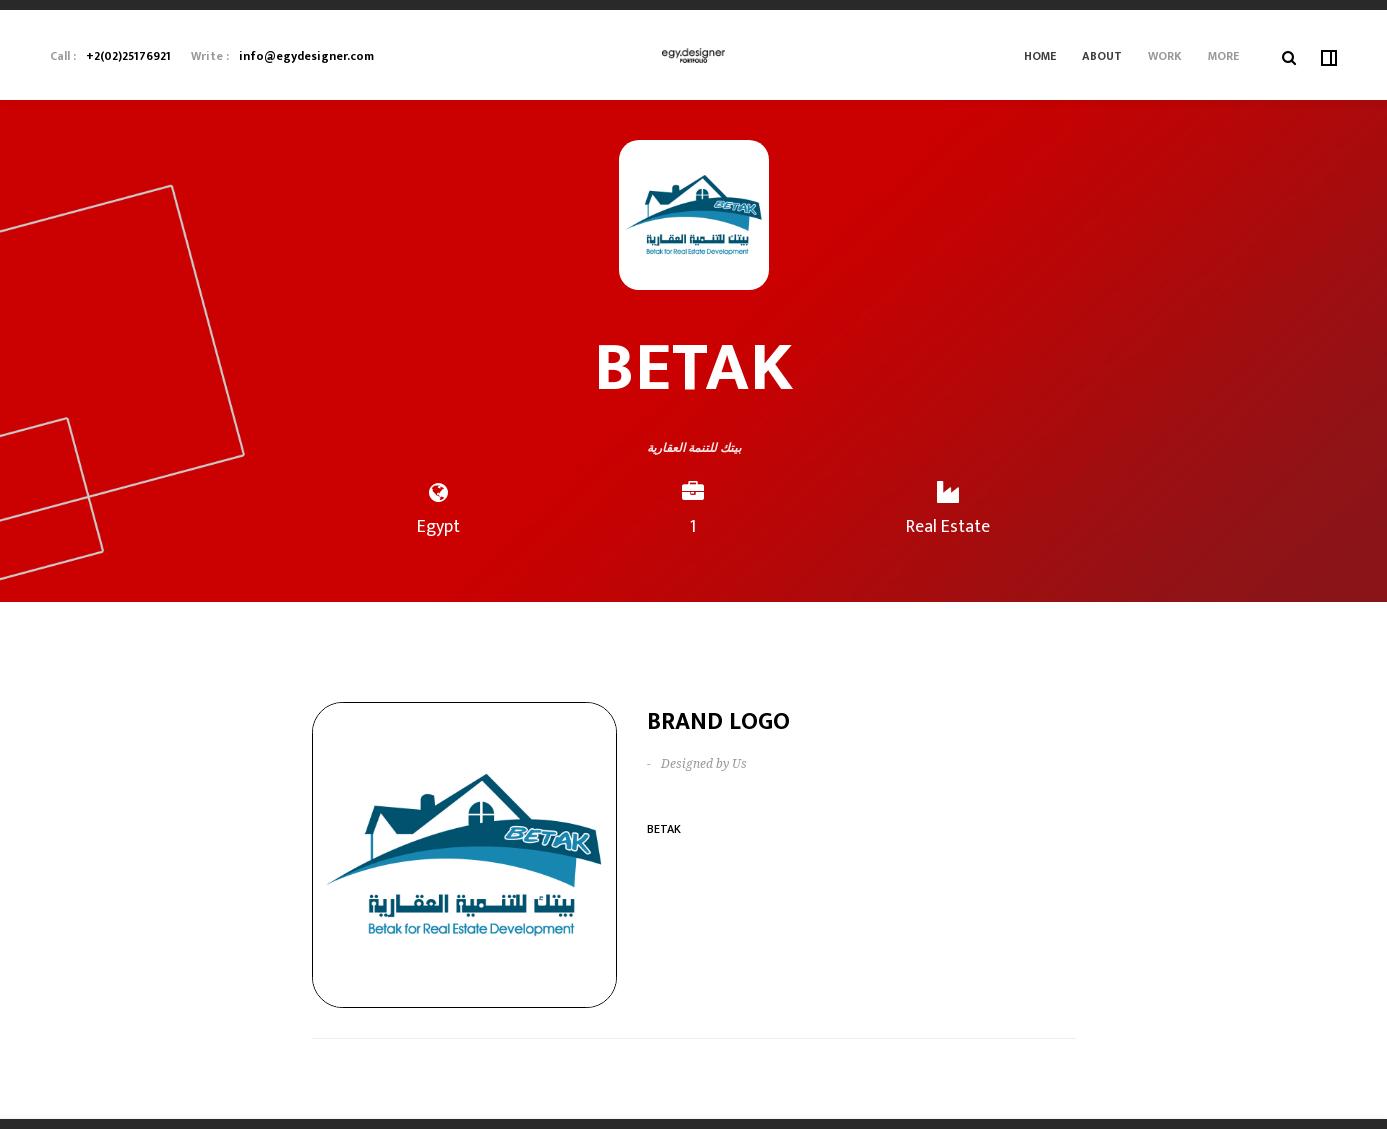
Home (1040, 56)
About (1102, 56)
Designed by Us (704, 764)
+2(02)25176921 (128, 56)
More (1223, 56)
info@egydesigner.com (306, 56)
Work (1165, 56)
